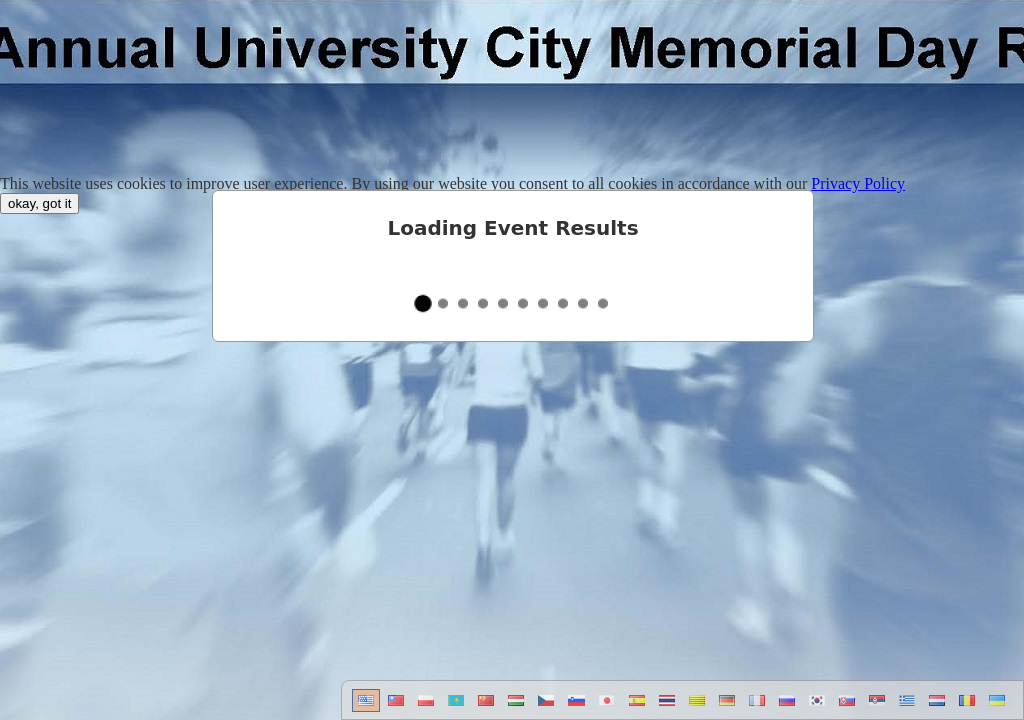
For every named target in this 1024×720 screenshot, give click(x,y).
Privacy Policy (858, 183)
